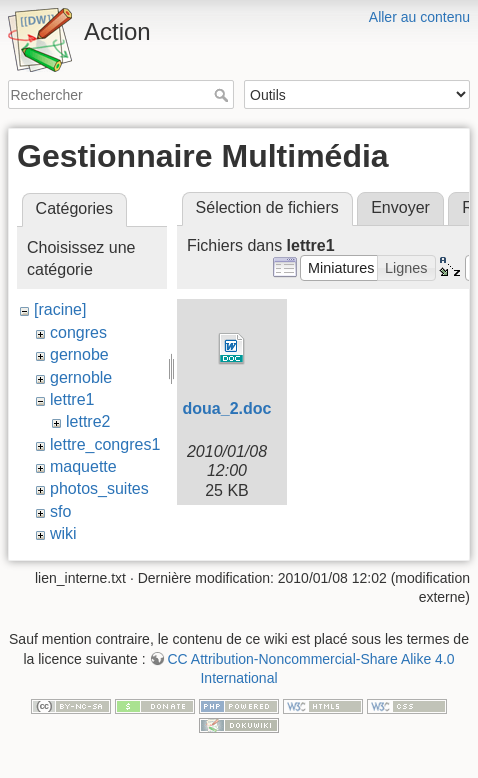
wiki (63, 533)
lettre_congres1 (105, 444)
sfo (60, 511)
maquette (83, 466)
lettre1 (72, 399)
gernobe (79, 354)
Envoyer (400, 207)
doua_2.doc (227, 408)
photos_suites (99, 488)
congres (78, 332)
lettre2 (88, 421)
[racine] (60, 309)
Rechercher (223, 95)
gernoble (81, 377)
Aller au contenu (419, 17)
